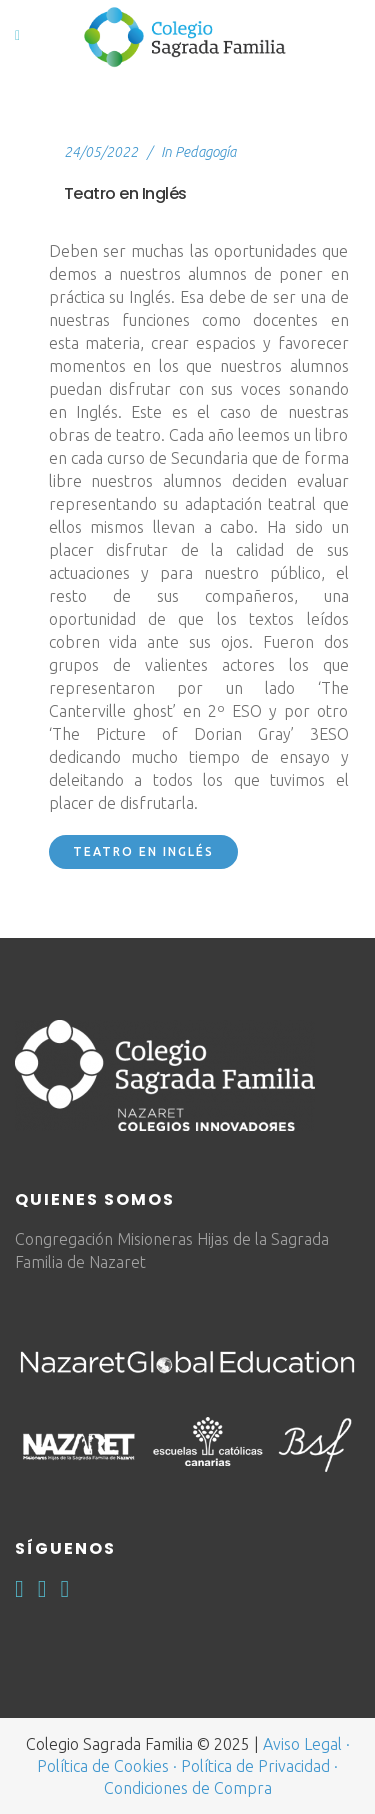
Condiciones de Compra (188, 1788)
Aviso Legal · (306, 1744)
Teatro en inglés (143, 851)
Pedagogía (205, 152)
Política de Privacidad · (259, 1766)
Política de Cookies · (107, 1766)
